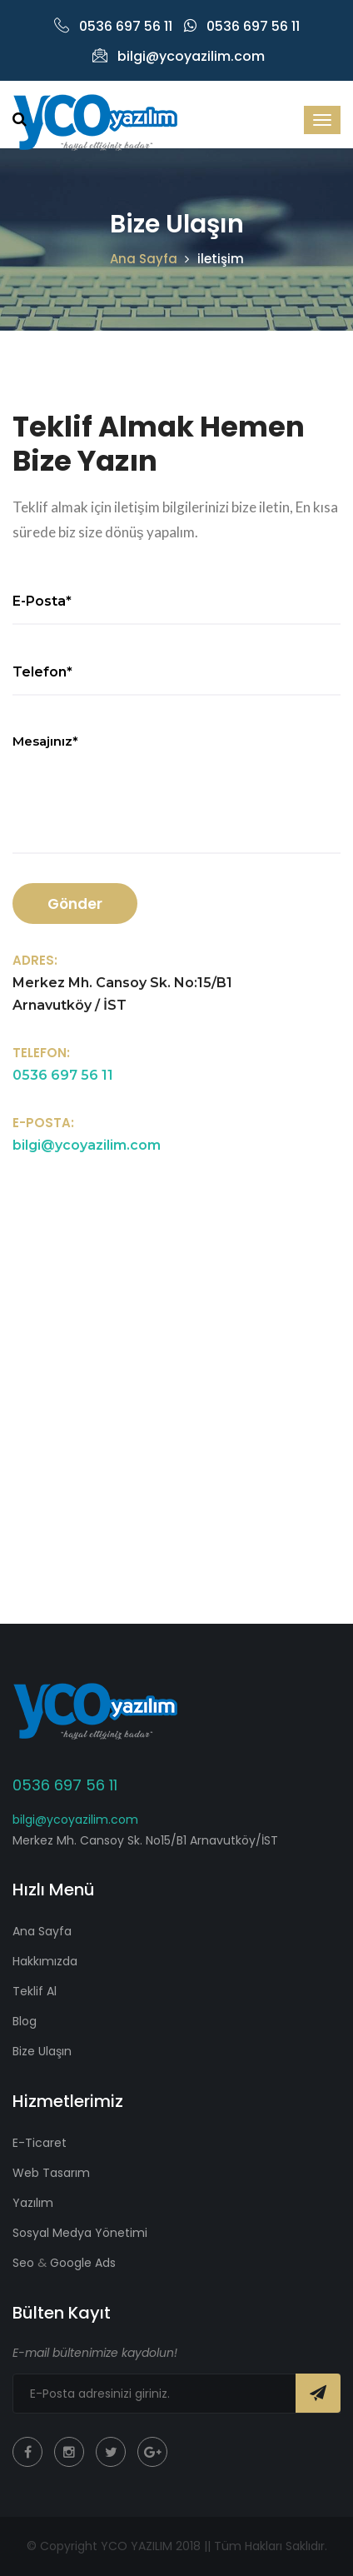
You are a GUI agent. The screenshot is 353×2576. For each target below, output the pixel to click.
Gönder (74, 904)
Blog (24, 2021)
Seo (24, 2262)
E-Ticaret (39, 2142)
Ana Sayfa (143, 258)
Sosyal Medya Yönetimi (79, 2232)
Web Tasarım (51, 2172)
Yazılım (32, 2202)
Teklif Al (34, 1991)
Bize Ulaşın (42, 2051)
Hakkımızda (44, 1961)
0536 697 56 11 (113, 26)
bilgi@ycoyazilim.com (178, 56)
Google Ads (81, 2262)
